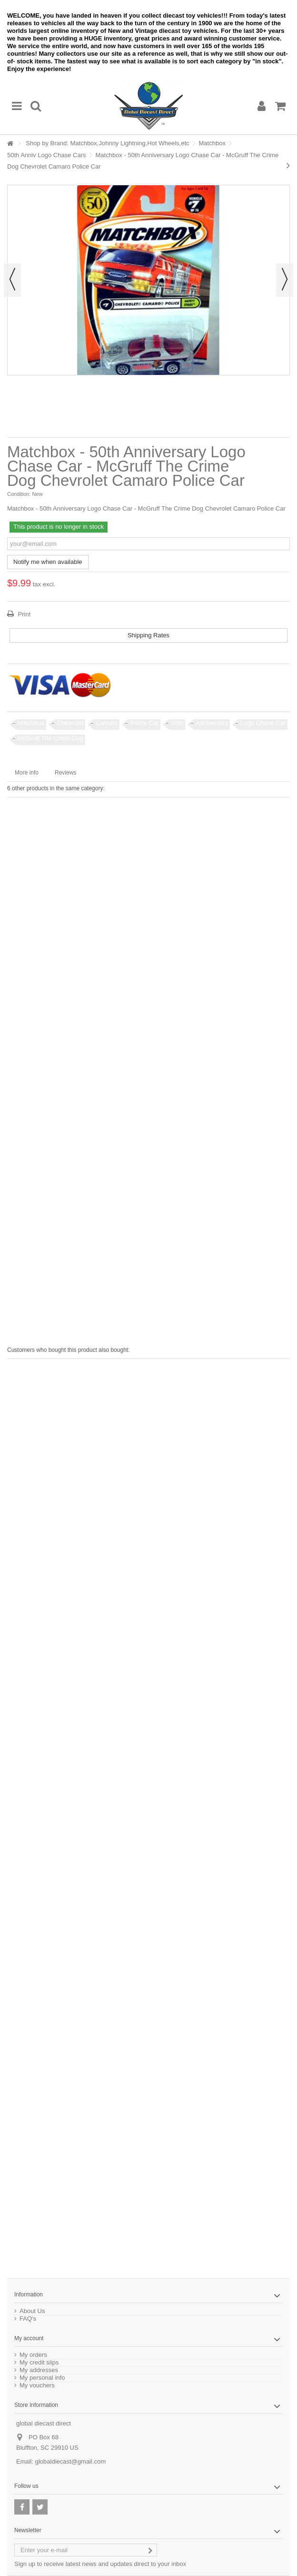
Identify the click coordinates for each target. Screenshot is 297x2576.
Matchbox (212, 143)
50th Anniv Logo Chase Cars (46, 155)
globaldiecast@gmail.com (70, 2461)
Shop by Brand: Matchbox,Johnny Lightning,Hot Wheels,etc (107, 143)
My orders (33, 2355)
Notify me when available (47, 561)
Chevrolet (70, 722)
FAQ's (28, 2319)
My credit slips (39, 2363)
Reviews (65, 772)
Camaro (107, 722)
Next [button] (284, 280)
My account (28, 2338)
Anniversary (212, 722)
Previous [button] (12, 280)
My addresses (39, 2370)
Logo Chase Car (263, 722)
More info (27, 772)
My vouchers (37, 2385)
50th (177, 722)
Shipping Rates (148, 635)
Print (23, 614)
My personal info (42, 2378)
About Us (32, 2311)
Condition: (19, 494)
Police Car (144, 722)
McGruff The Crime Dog (50, 738)
